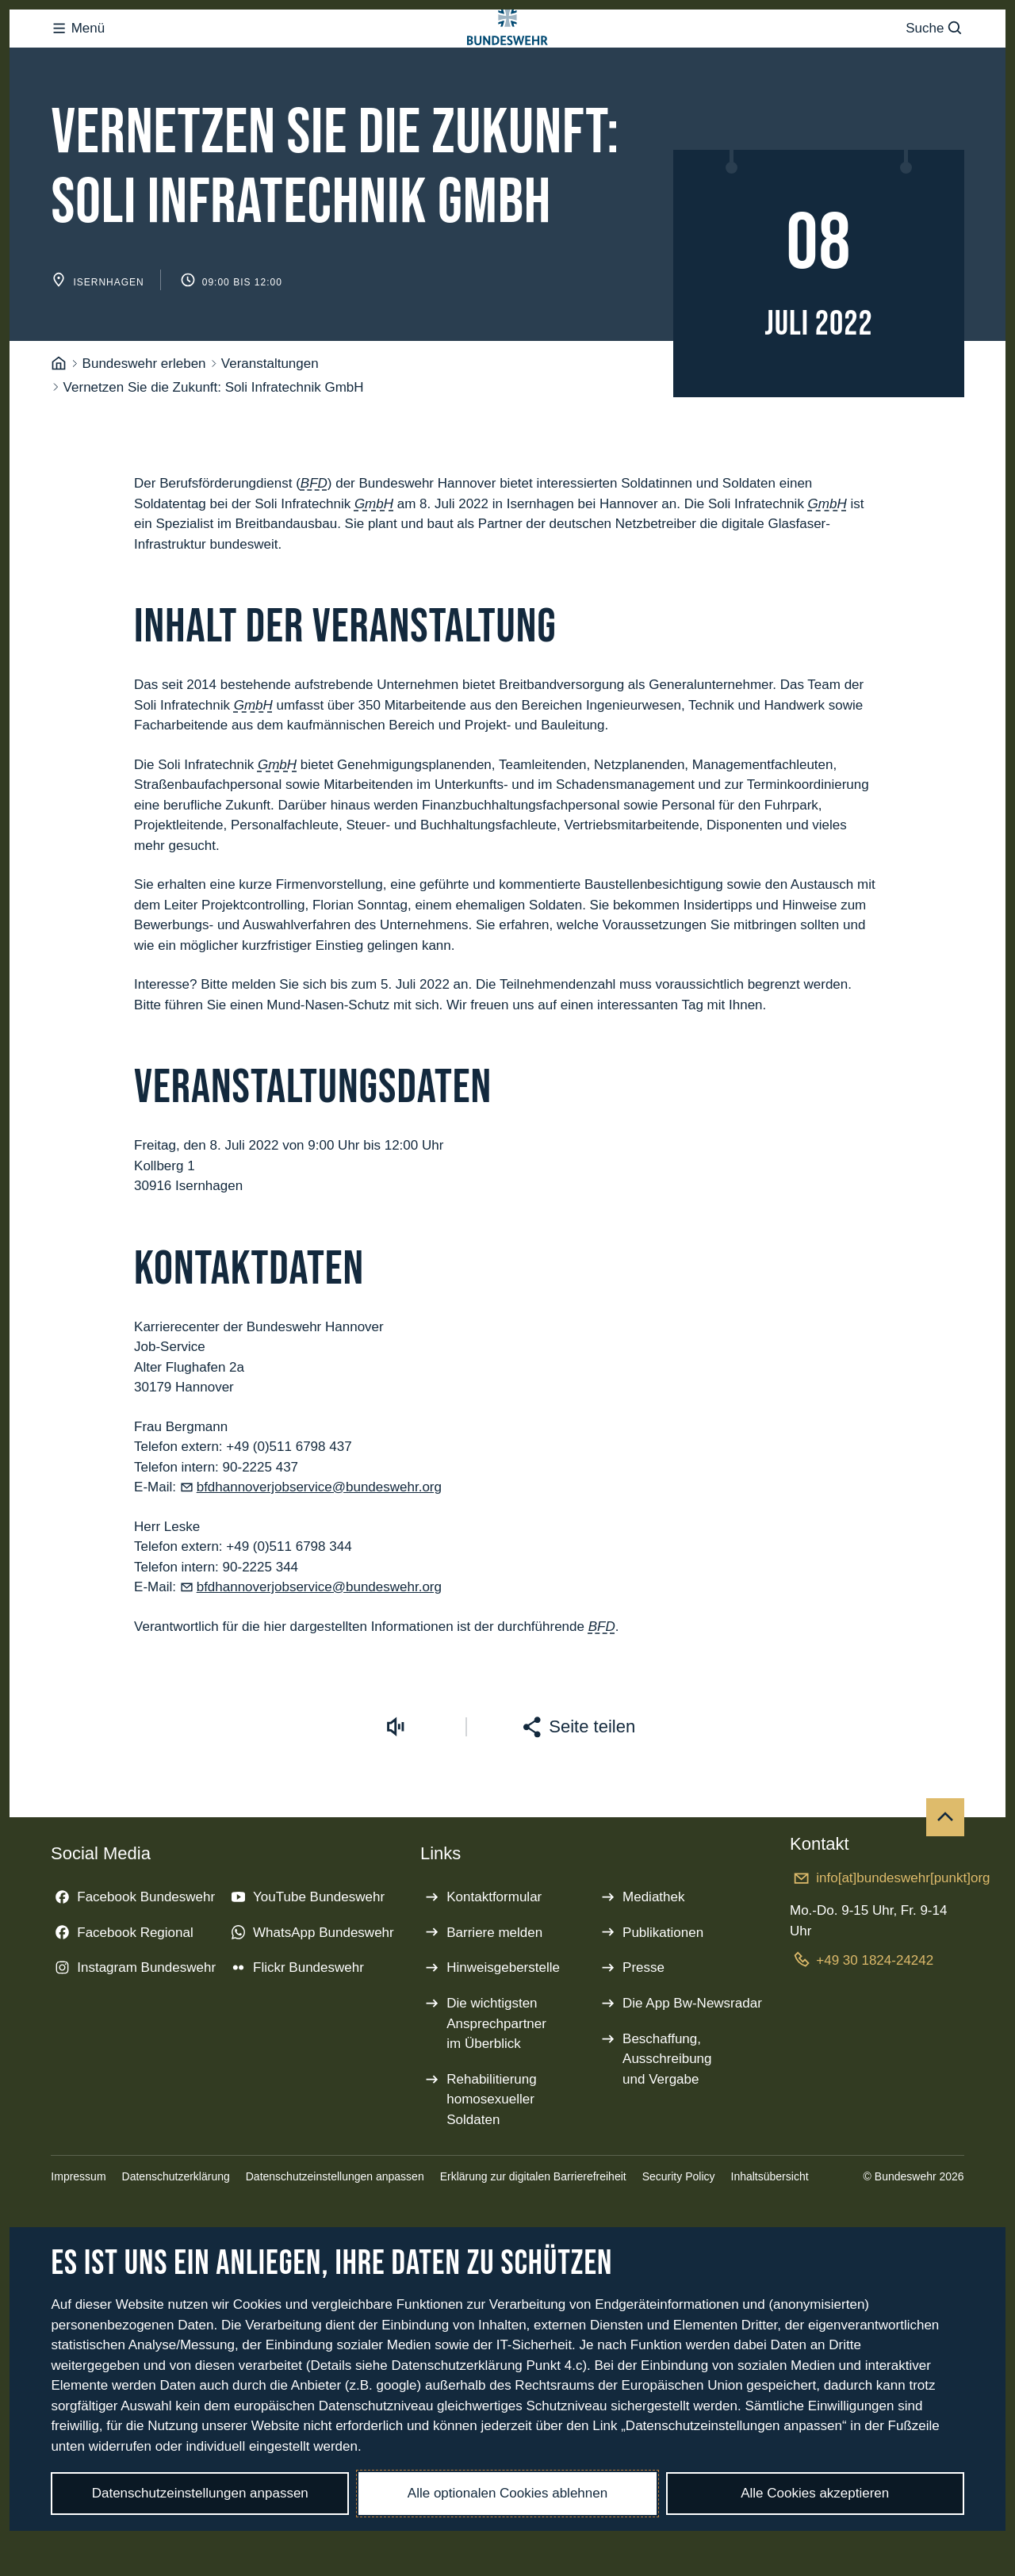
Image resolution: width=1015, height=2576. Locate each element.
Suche (934, 60)
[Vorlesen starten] (396, 1790)
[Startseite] (59, 427)
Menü (78, 60)
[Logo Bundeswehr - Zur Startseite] (507, 60)
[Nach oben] (945, 1881)
